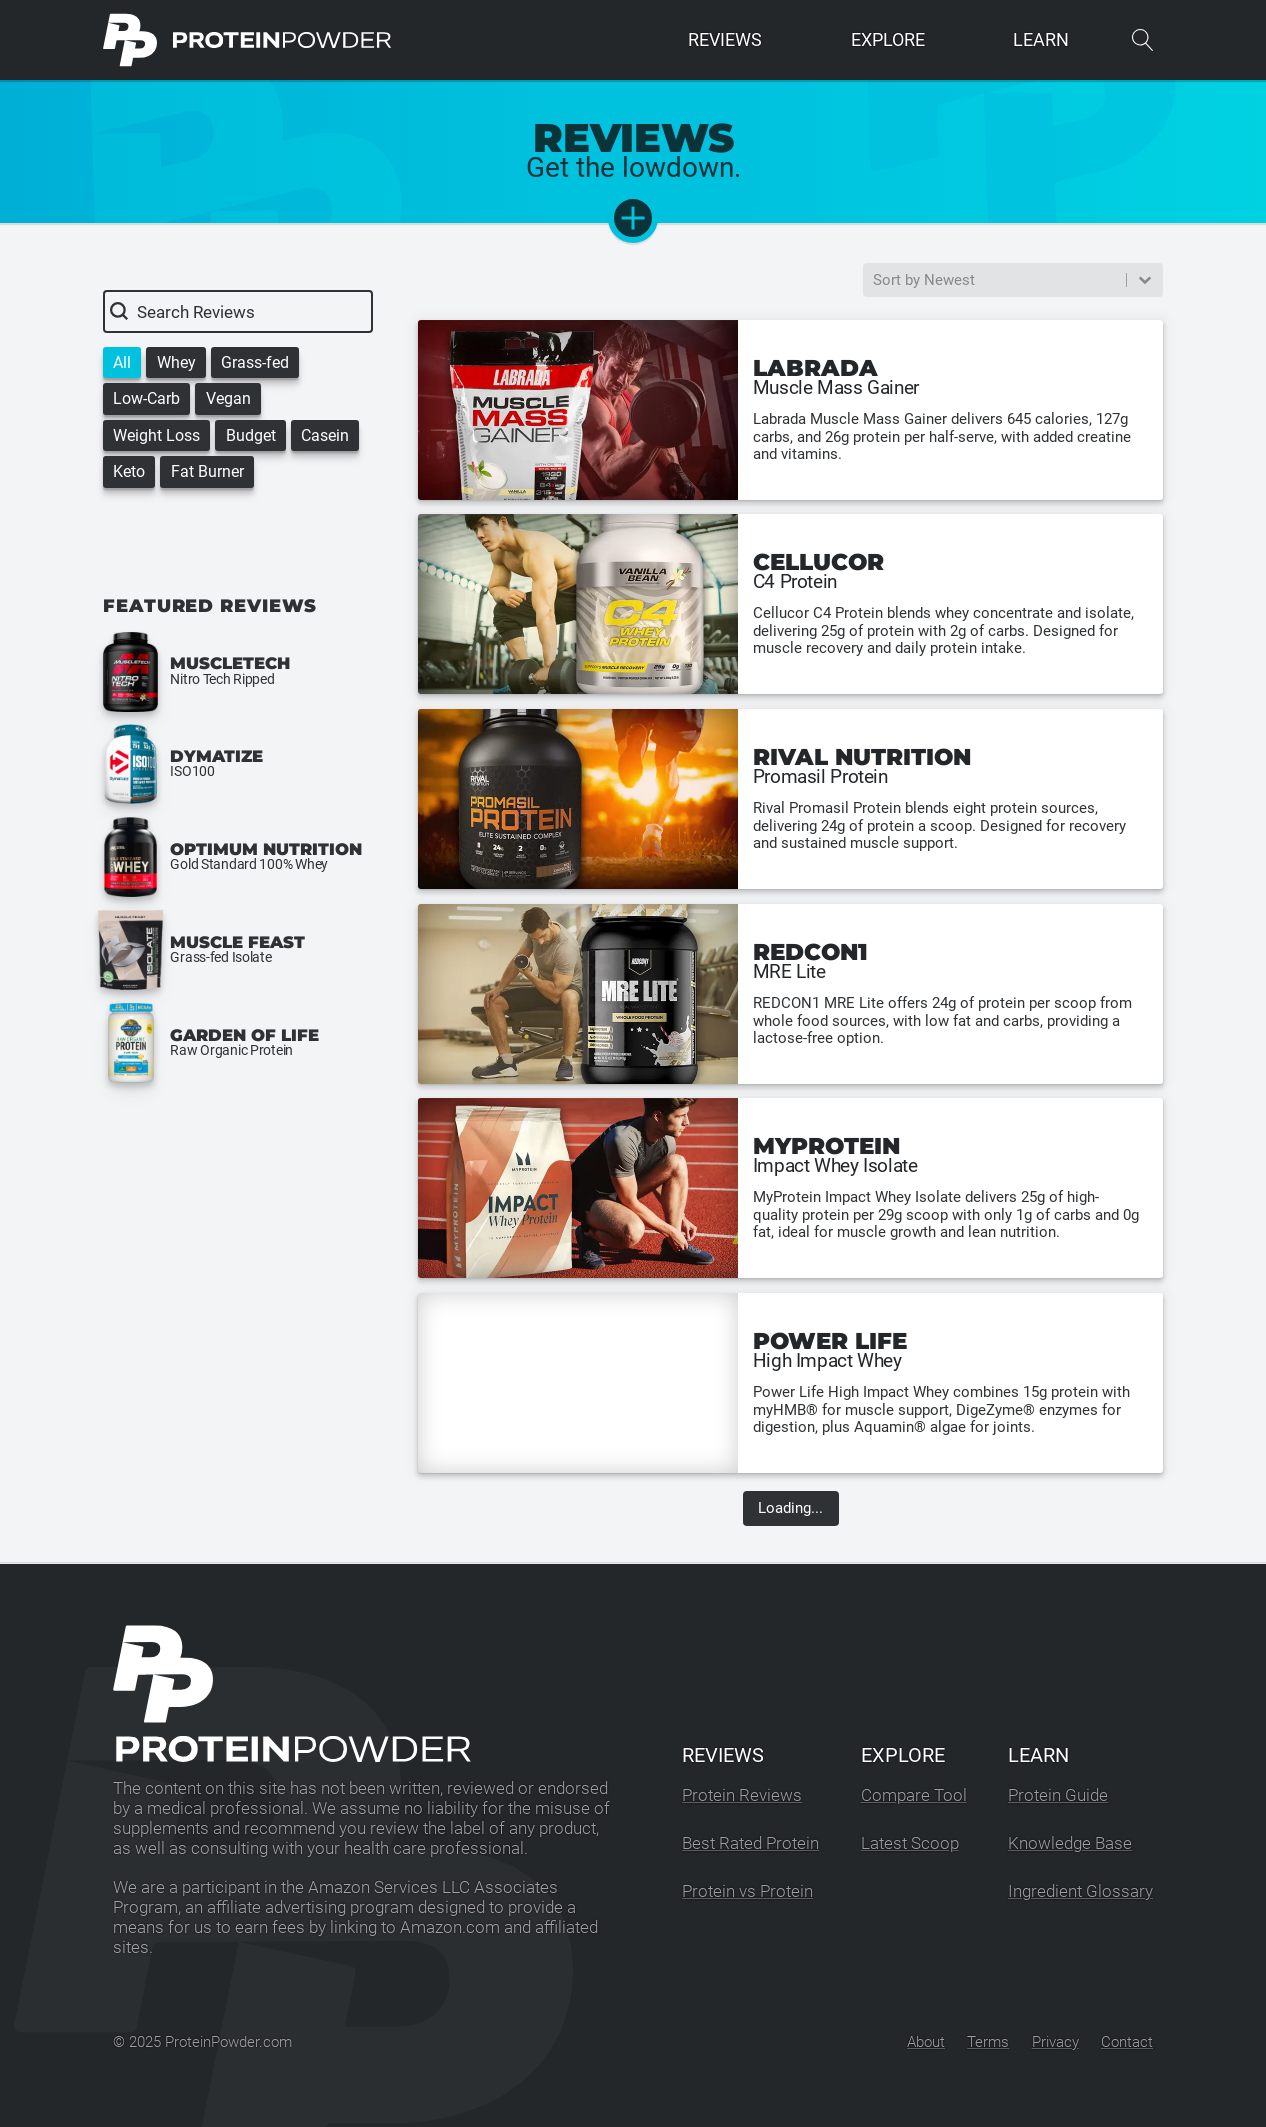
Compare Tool (914, 1795)
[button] (122, 362)
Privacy (1055, 2042)
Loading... (790, 1509)
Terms (988, 2042)
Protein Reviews (742, 1795)
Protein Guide (1058, 1795)
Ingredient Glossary (1080, 1891)
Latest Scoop (910, 1843)
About (926, 2042)
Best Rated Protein (750, 1843)
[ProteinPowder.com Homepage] (247, 40)
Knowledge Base (1070, 1843)
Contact (1127, 2042)
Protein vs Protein (747, 1891)
